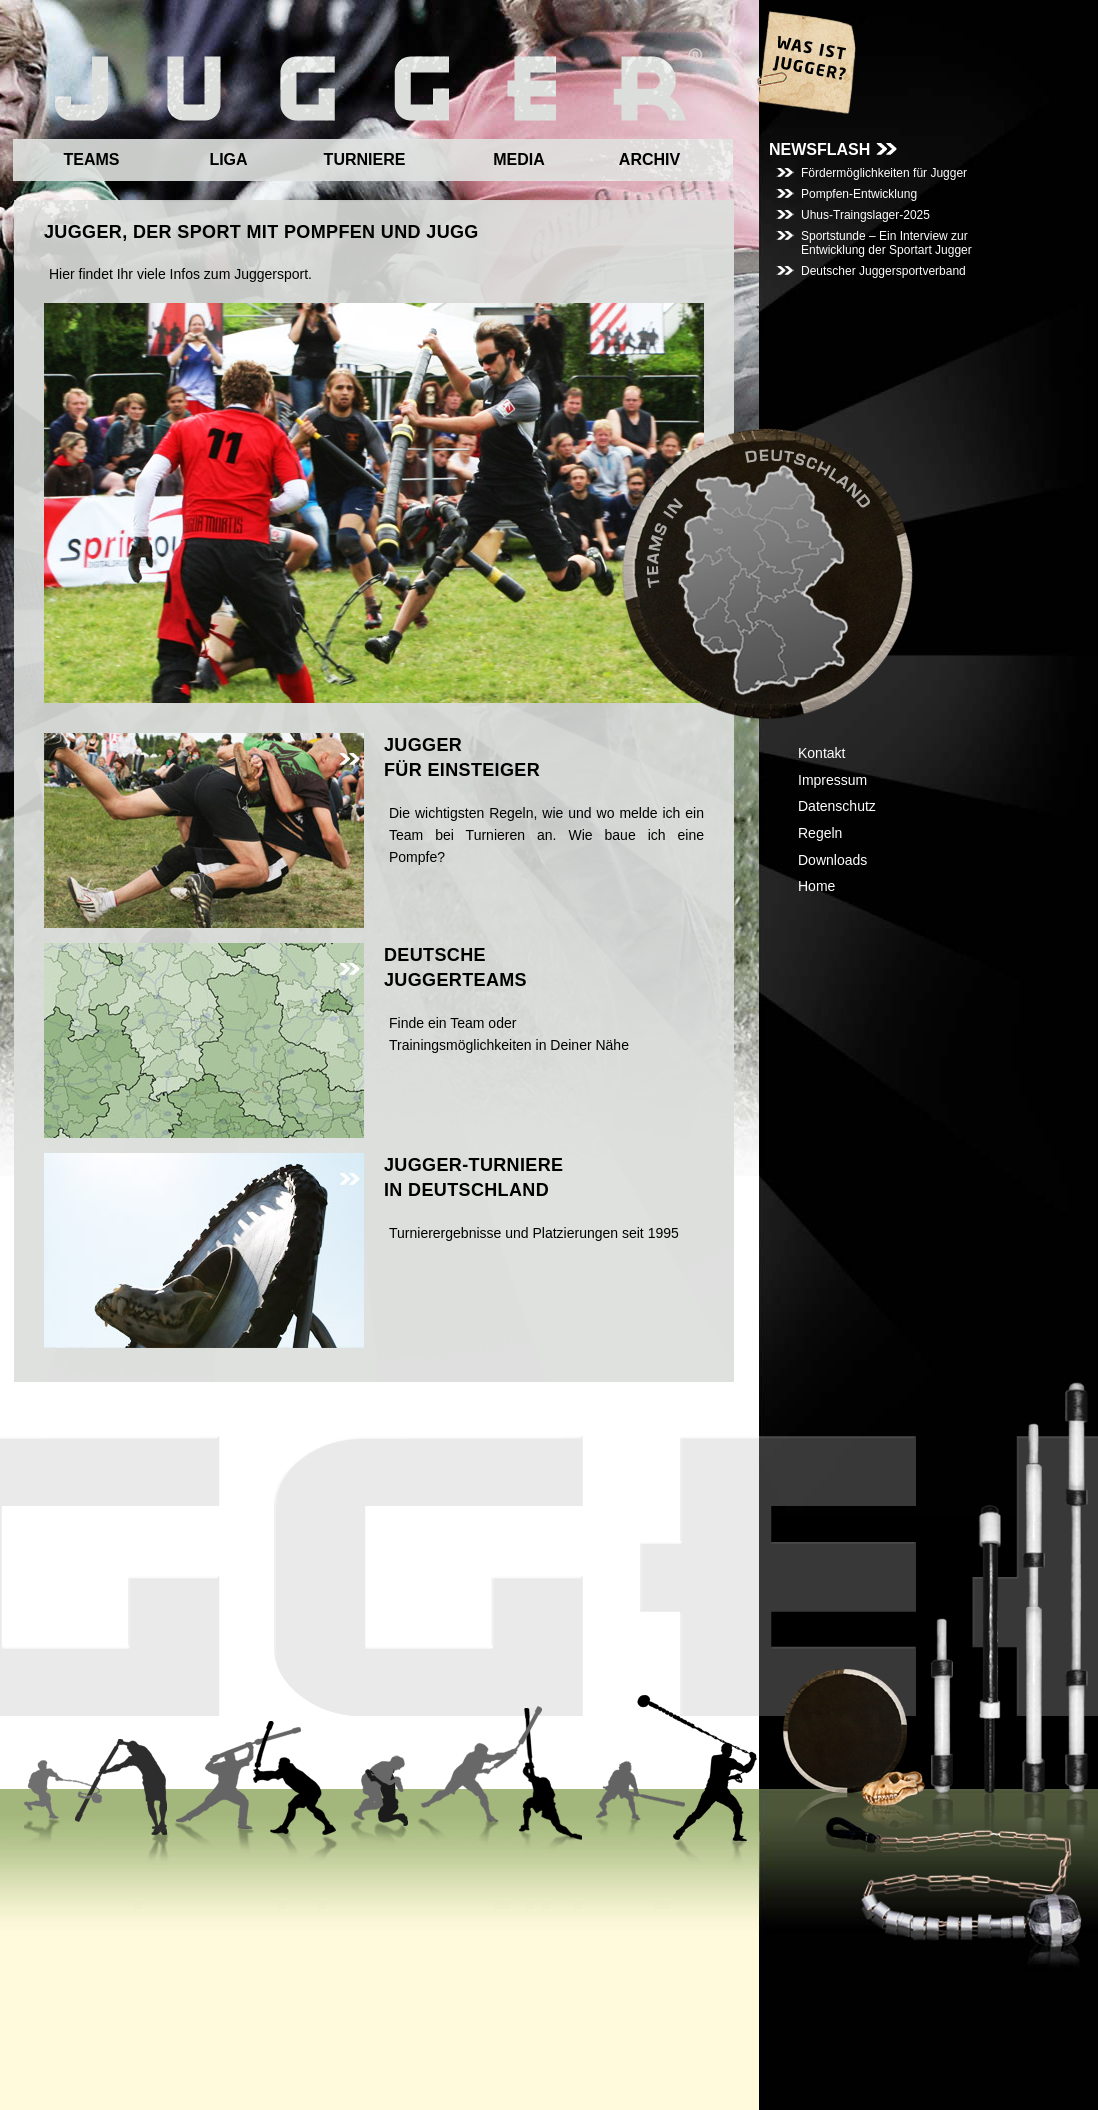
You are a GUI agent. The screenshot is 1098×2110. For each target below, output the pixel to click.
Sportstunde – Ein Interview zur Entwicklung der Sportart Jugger (886, 243)
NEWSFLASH (819, 149)
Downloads (832, 860)
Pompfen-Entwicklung (859, 194)
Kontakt (821, 753)
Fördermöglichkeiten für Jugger (884, 173)
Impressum (832, 780)
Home (816, 886)
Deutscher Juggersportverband (883, 271)
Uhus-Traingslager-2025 (865, 215)
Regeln (820, 833)
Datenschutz (837, 806)
